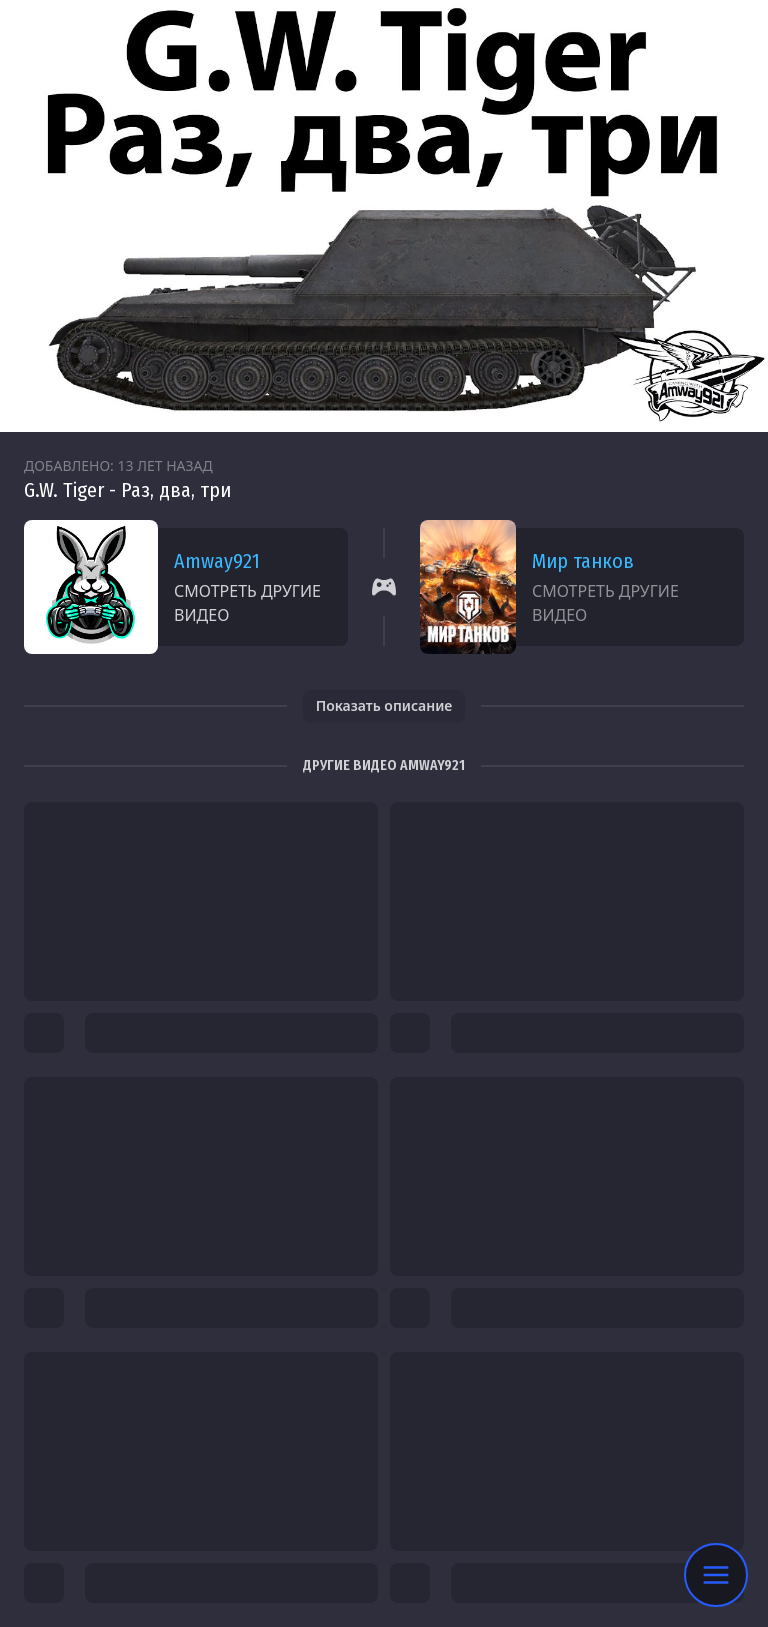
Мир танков (583, 561)
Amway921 (217, 561)
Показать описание (384, 705)
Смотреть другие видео (247, 603)
